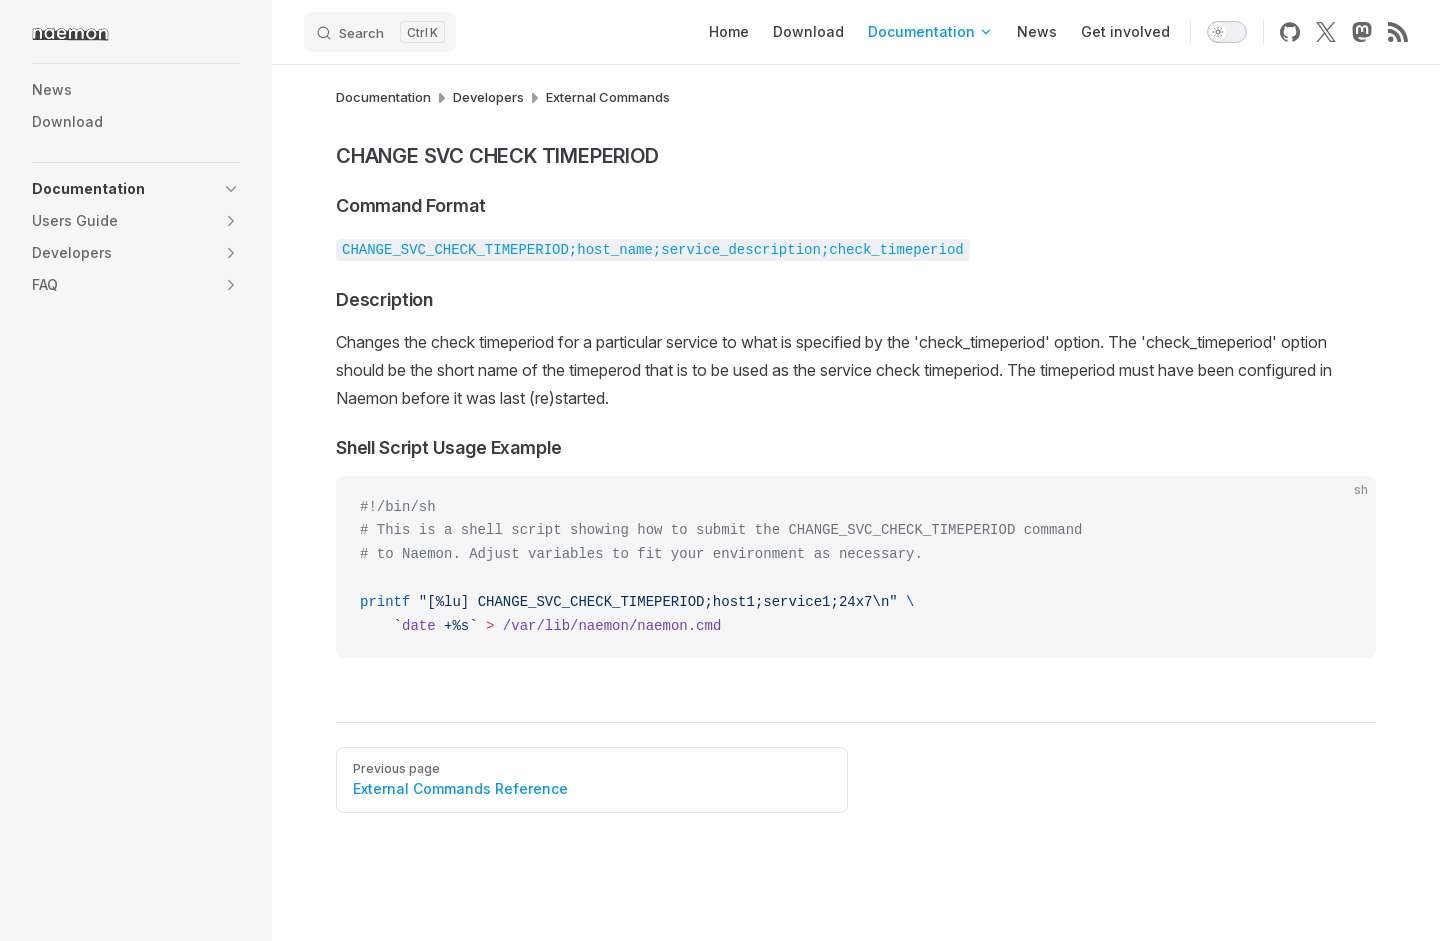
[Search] (380, 32)
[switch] (1227, 32)
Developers (488, 97)
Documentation (383, 97)
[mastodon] (1362, 32)
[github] (1290, 32)
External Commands (608, 97)
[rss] (1398, 32)
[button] (231, 189)
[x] (1326, 32)
